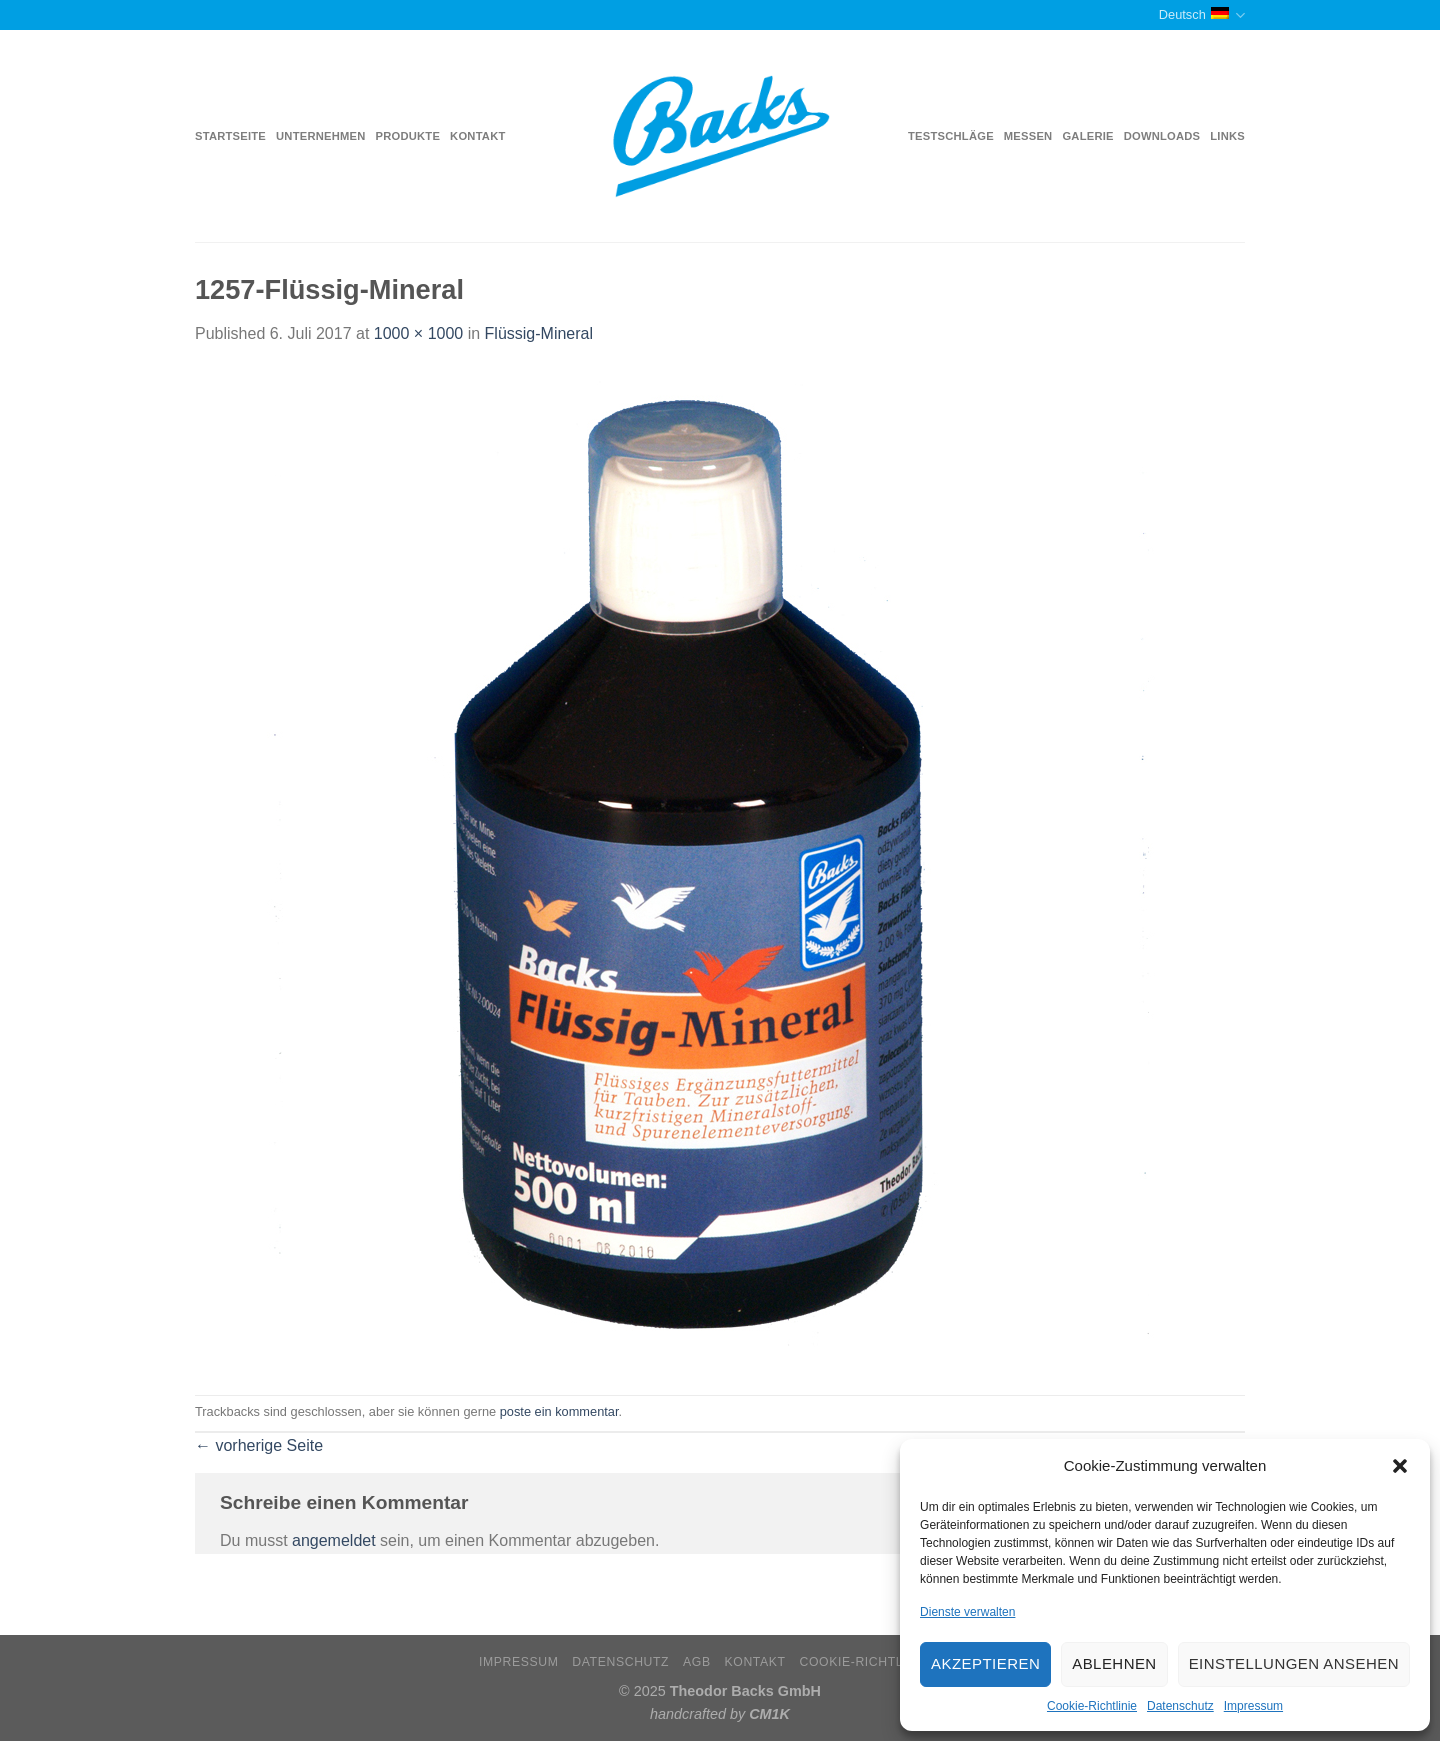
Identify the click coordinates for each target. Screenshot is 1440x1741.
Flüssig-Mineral (539, 333)
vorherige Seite (259, 1445)
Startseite (230, 136)
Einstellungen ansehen (1294, 1663)
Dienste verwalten (967, 1612)
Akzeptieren (985, 1663)
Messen (1028, 136)
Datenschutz (1180, 1706)
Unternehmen (320, 136)
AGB (697, 1662)
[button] (1400, 1466)
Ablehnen (1114, 1663)
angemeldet (334, 1540)
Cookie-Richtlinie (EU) (880, 1662)
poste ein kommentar (559, 1411)
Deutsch (1202, 15)
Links (1227, 136)
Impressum (1253, 1706)
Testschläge (951, 136)
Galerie (1087, 136)
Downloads (1162, 136)
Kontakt (477, 136)
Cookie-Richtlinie (1092, 1706)
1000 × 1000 (418, 333)
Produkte (408, 136)
